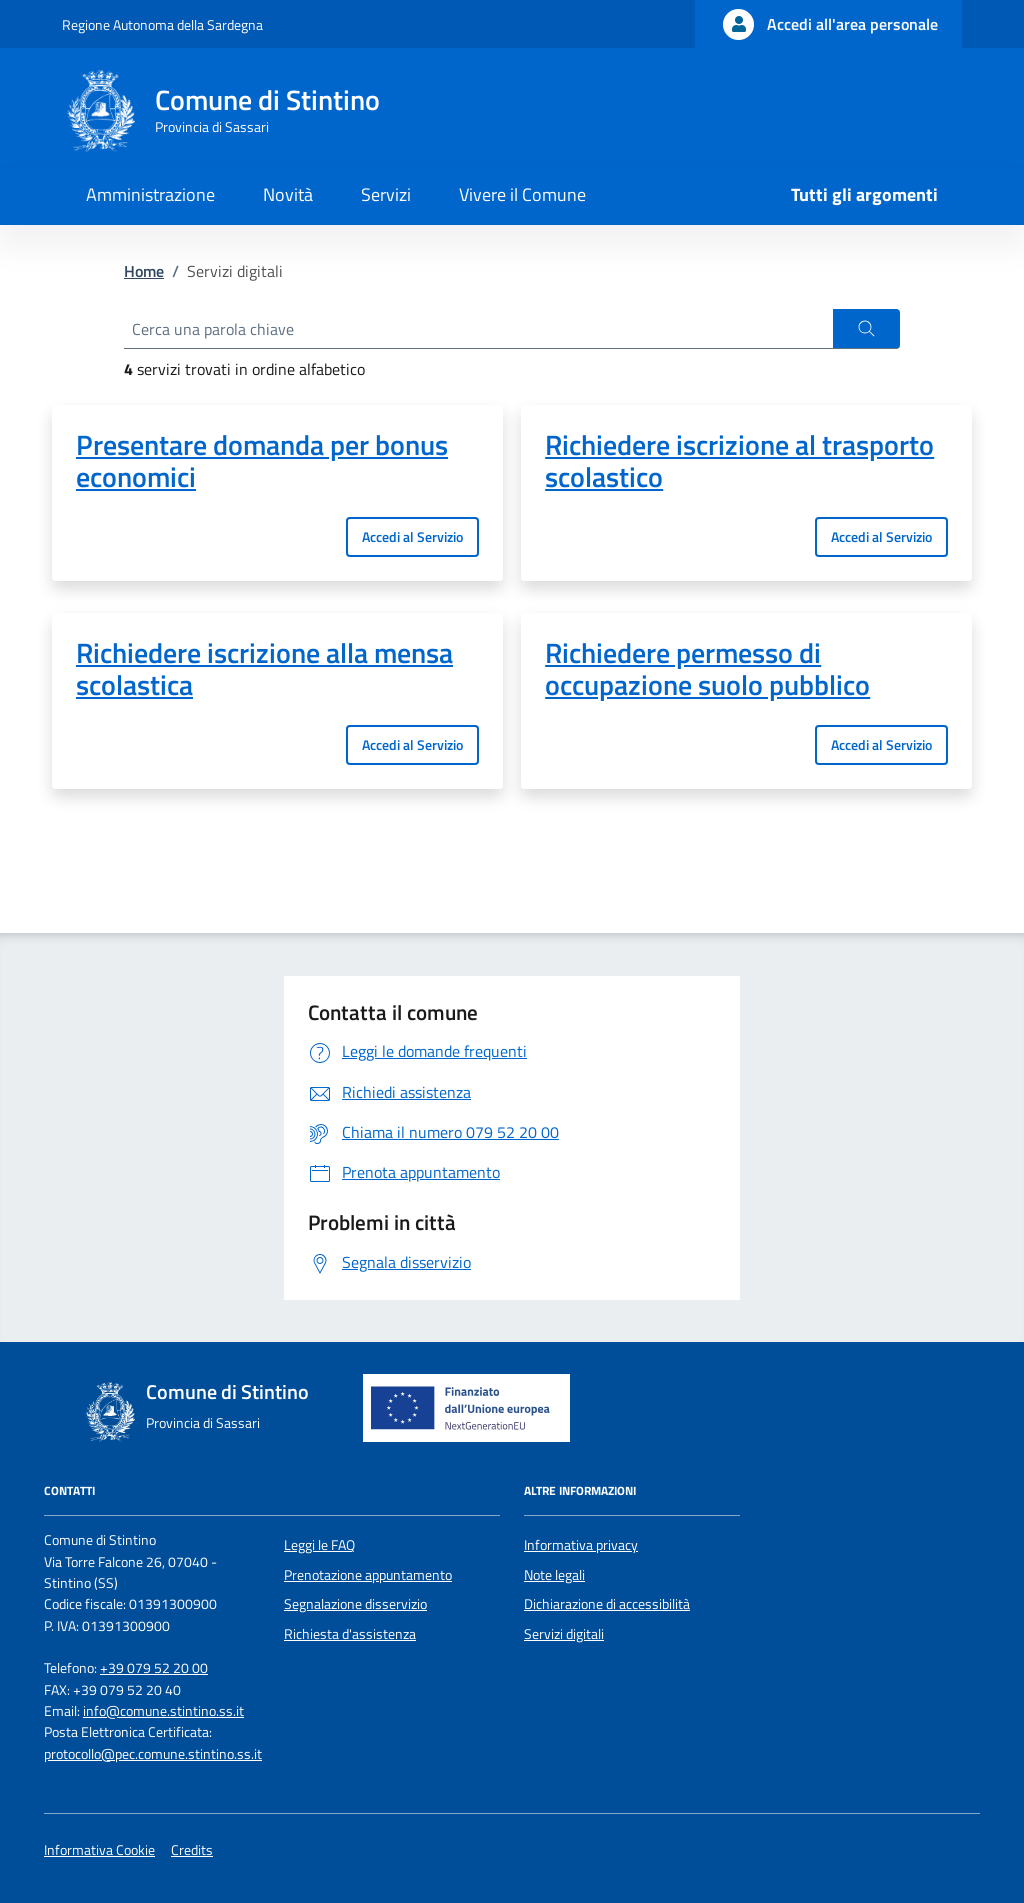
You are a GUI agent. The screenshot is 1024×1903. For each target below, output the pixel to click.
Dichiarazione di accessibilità (607, 1604)
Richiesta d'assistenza (350, 1634)
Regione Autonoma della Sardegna (162, 24)
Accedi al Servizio (412, 536)
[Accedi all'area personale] (828, 24)
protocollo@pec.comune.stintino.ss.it (153, 1754)
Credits (192, 1850)
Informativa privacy (581, 1545)
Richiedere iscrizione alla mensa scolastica (264, 669)
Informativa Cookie (99, 1850)
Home (144, 271)
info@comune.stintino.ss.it (163, 1711)
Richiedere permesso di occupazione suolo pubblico (707, 669)
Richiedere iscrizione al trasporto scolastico (739, 461)
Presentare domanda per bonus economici (262, 461)
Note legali (554, 1575)
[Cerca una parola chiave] (478, 329)
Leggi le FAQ (319, 1545)
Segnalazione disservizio (355, 1604)
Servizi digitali (564, 1634)
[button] (866, 329)
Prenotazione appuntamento (368, 1575)
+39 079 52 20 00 (154, 1668)
